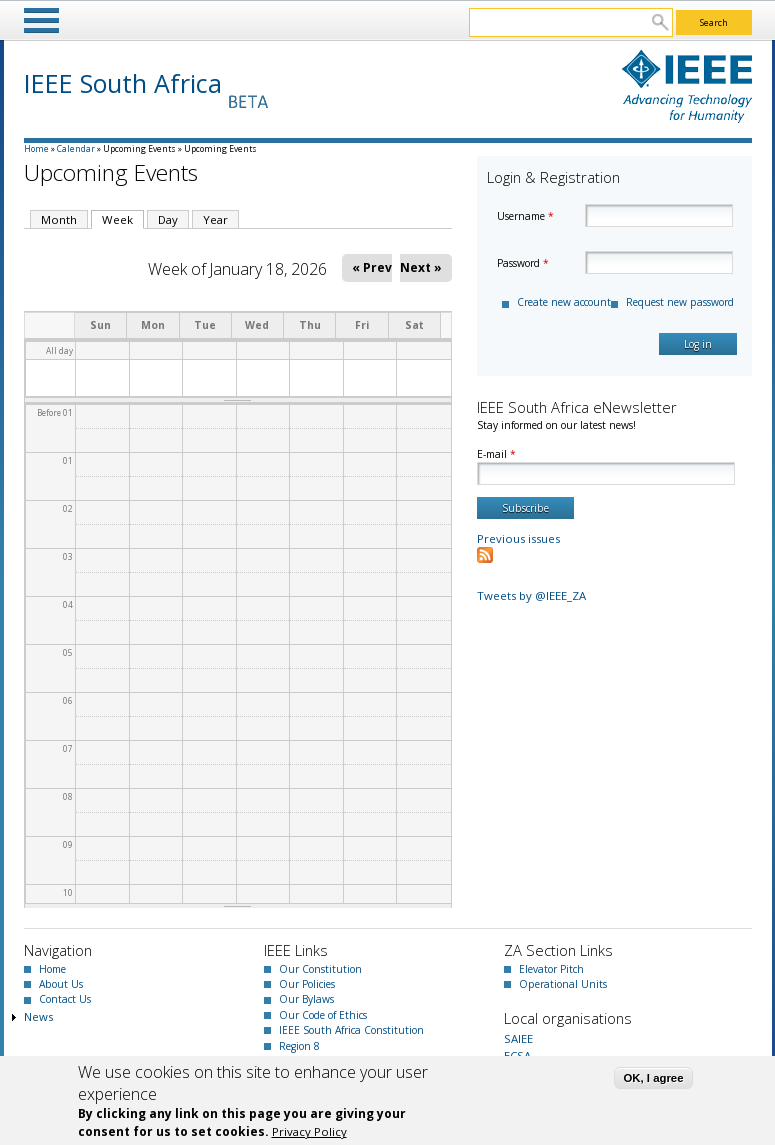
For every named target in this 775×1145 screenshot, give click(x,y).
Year (215, 219)
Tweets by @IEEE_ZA (531, 595)
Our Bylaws (306, 999)
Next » (421, 267)
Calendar (76, 148)
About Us (61, 984)
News (38, 1016)
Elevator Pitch (551, 969)
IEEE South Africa (123, 83)
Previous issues (518, 538)
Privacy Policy (309, 1131)
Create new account (564, 302)
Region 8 (299, 1046)
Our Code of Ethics (323, 1015)
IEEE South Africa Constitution (351, 1030)
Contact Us (65, 999)
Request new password (680, 302)
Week (123, 219)
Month (59, 219)
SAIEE (518, 1038)
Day (168, 219)
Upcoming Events (139, 148)
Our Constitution (320, 969)
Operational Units (563, 984)
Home (36, 148)
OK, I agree (653, 1078)
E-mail (496, 454)
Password (523, 263)
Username (525, 216)
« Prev (372, 267)
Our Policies (307, 984)
